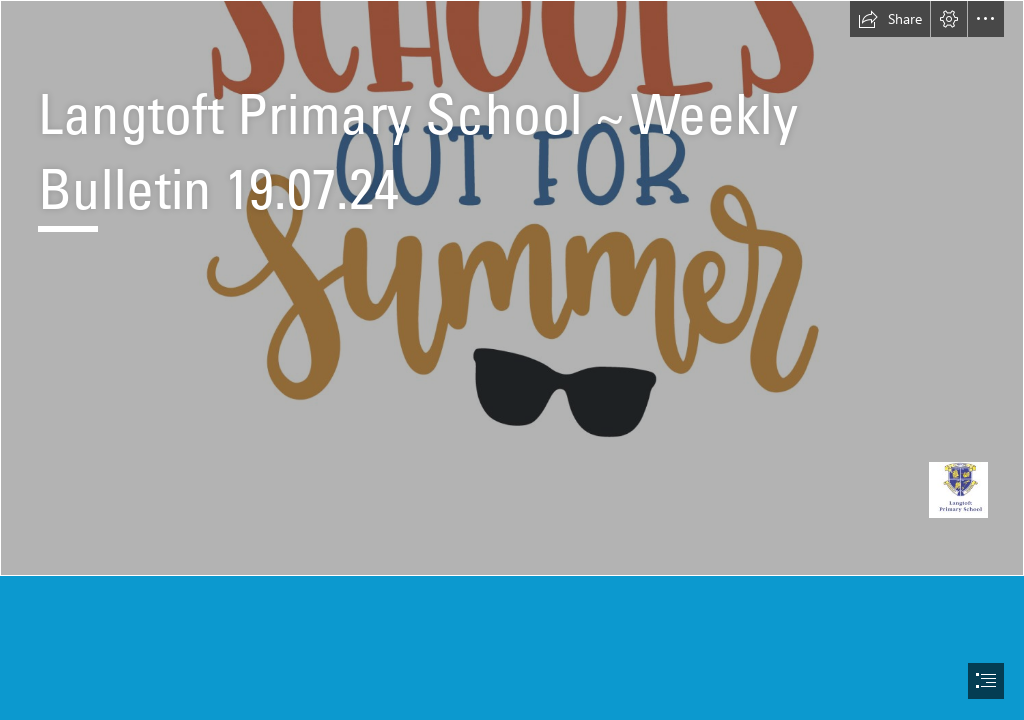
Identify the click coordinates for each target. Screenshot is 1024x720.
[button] (890, 19)
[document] (512, 360)
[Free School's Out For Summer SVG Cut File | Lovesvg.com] (512, 288)
